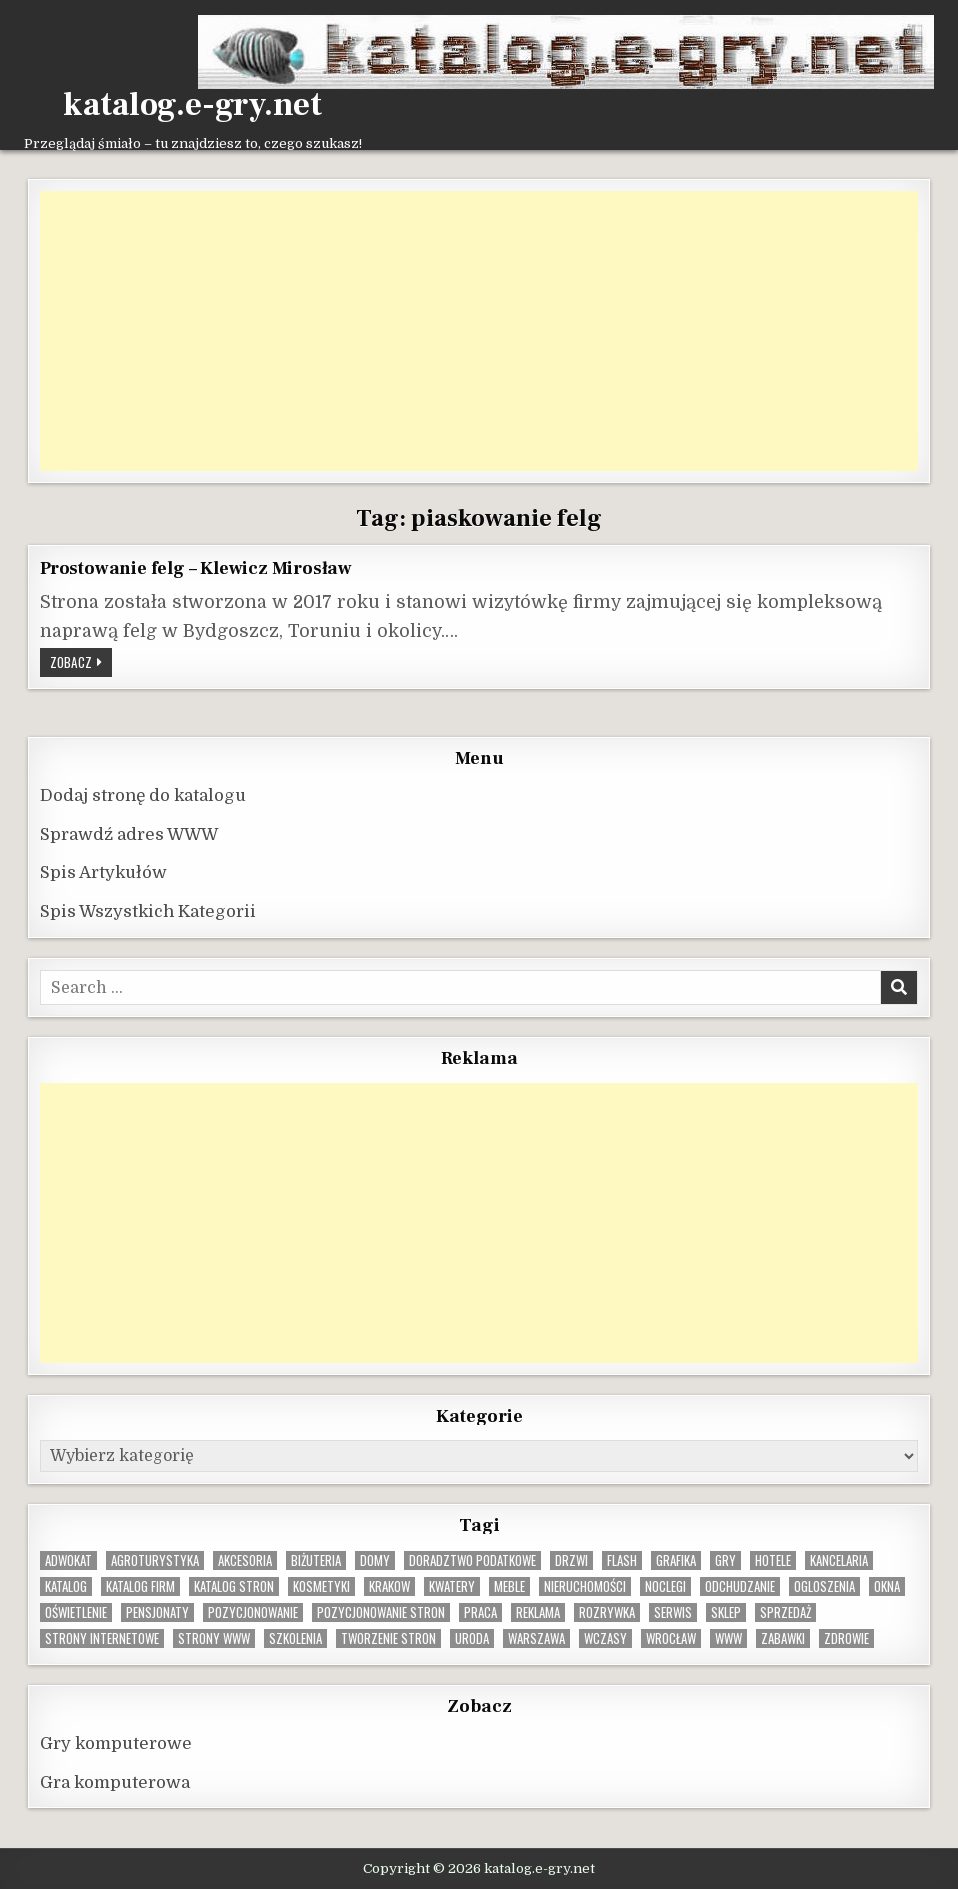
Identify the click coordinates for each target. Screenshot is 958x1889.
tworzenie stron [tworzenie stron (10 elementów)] (388, 1638)
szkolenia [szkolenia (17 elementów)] (295, 1638)
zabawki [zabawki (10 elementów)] (783, 1638)
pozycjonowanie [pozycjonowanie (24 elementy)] (253, 1612)
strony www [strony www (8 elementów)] (214, 1638)
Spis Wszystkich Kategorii (148, 911)
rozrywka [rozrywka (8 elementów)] (607, 1612)
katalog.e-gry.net (192, 105)
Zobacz (81, 664)
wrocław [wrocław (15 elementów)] (671, 1638)
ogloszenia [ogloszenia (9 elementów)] (824, 1586)
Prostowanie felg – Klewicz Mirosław (196, 568)
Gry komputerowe (116, 1743)
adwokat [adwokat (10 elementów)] (68, 1560)
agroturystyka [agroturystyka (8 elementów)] (155, 1560)
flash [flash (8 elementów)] (622, 1560)
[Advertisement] (479, 331)
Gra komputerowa (115, 1782)
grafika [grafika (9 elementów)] (676, 1560)
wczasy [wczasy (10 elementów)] (605, 1638)
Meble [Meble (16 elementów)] (509, 1586)
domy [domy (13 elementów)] (375, 1560)
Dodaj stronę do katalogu (143, 795)
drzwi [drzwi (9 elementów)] (571, 1560)
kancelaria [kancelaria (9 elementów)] (839, 1560)
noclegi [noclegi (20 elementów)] (665, 1586)
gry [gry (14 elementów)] (725, 1560)
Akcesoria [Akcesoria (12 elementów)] (245, 1560)
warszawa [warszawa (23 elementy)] (536, 1638)
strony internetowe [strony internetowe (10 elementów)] (102, 1638)
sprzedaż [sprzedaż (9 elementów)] (785, 1612)
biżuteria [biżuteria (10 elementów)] (316, 1560)
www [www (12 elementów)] (728, 1638)
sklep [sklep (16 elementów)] (726, 1612)
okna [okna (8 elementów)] (887, 1586)
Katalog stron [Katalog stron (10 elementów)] (234, 1586)
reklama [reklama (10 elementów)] (538, 1612)
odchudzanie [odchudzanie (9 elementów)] (740, 1586)
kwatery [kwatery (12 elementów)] (452, 1586)
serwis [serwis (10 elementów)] (673, 1612)
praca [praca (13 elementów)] (480, 1612)
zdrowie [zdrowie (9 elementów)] (846, 1638)
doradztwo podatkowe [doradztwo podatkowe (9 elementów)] (472, 1560)
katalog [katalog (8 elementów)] (66, 1586)
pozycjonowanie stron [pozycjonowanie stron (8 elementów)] (381, 1612)
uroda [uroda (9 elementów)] (472, 1638)
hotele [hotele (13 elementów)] (773, 1560)
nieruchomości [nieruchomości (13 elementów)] (585, 1586)
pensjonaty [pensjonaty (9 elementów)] (157, 1612)
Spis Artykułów (103, 872)
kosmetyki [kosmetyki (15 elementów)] (321, 1586)
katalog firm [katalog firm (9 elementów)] (140, 1586)
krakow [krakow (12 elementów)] (389, 1586)
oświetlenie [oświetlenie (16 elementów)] (76, 1612)
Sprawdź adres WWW (129, 834)
